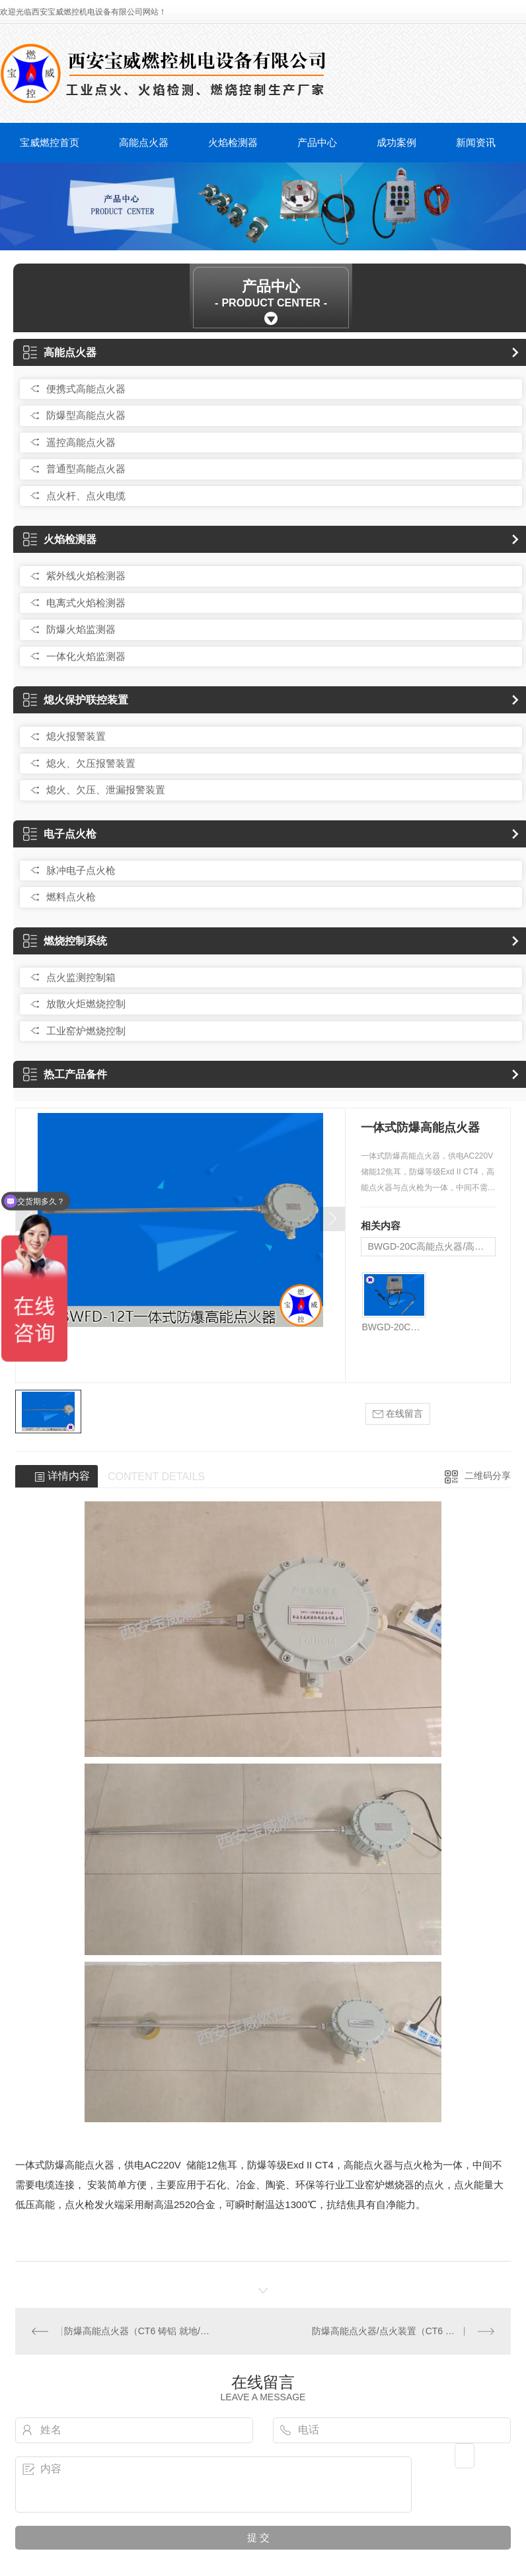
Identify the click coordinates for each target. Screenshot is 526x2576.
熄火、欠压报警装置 (90, 763)
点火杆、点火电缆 (86, 495)
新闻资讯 (476, 142)
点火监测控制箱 (81, 977)
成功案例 (396, 142)
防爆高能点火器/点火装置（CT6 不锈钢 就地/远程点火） (403, 2331)
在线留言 (398, 1413)
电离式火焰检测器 (86, 602)
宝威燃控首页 (49, 142)
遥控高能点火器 (81, 442)
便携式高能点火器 (86, 388)
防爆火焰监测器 (81, 629)
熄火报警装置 (76, 736)
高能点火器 (144, 142)
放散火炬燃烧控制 (86, 1003)
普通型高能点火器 (86, 468)
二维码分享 (488, 1475)
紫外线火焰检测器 (86, 575)
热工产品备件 (65, 1074)
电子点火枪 (59, 834)
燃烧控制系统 (65, 941)
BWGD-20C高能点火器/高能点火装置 (432, 1246)
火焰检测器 (233, 142)
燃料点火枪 (71, 896)
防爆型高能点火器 (86, 415)
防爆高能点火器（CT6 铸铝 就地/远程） (139, 2331)
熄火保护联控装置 (75, 699)
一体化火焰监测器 (86, 656)
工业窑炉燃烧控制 (86, 1030)
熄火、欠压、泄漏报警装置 (105, 789)
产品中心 (317, 142)
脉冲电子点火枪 (81, 870)
